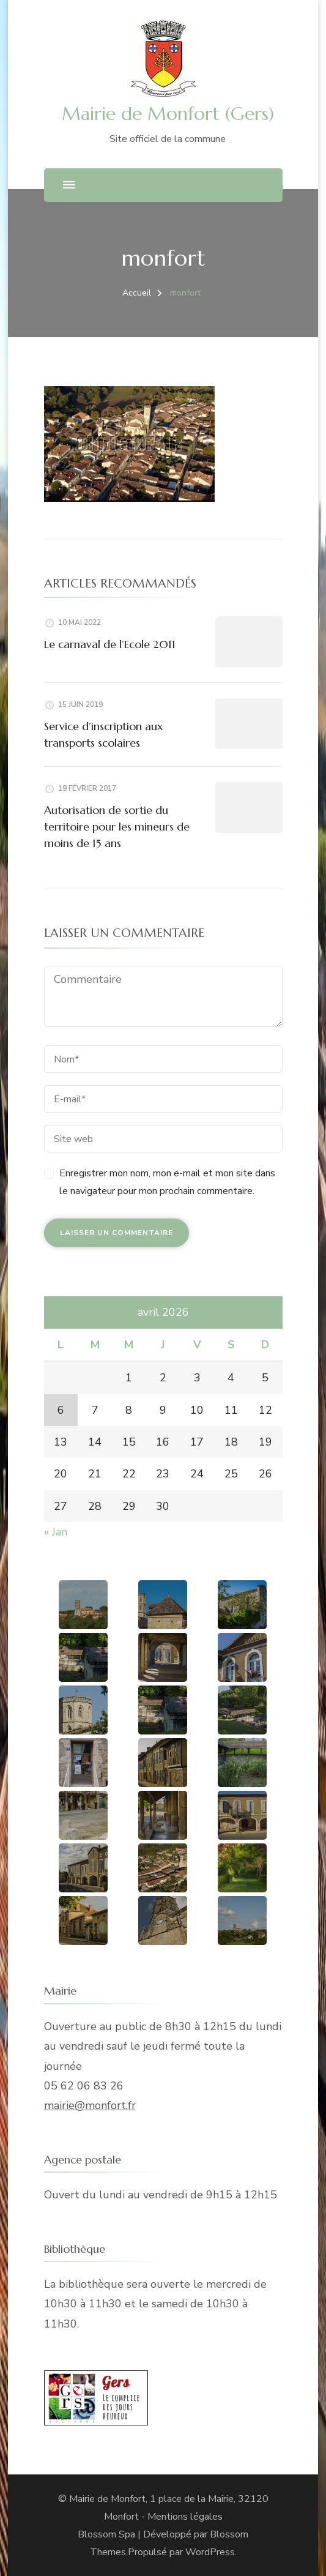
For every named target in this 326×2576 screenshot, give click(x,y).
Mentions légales (185, 2516)
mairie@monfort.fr (90, 2105)
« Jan (55, 1532)
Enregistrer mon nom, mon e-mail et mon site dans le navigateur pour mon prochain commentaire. (167, 1182)
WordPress (210, 2552)
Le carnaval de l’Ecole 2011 (110, 644)
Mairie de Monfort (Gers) (168, 113)
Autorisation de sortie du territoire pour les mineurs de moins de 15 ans (117, 826)
